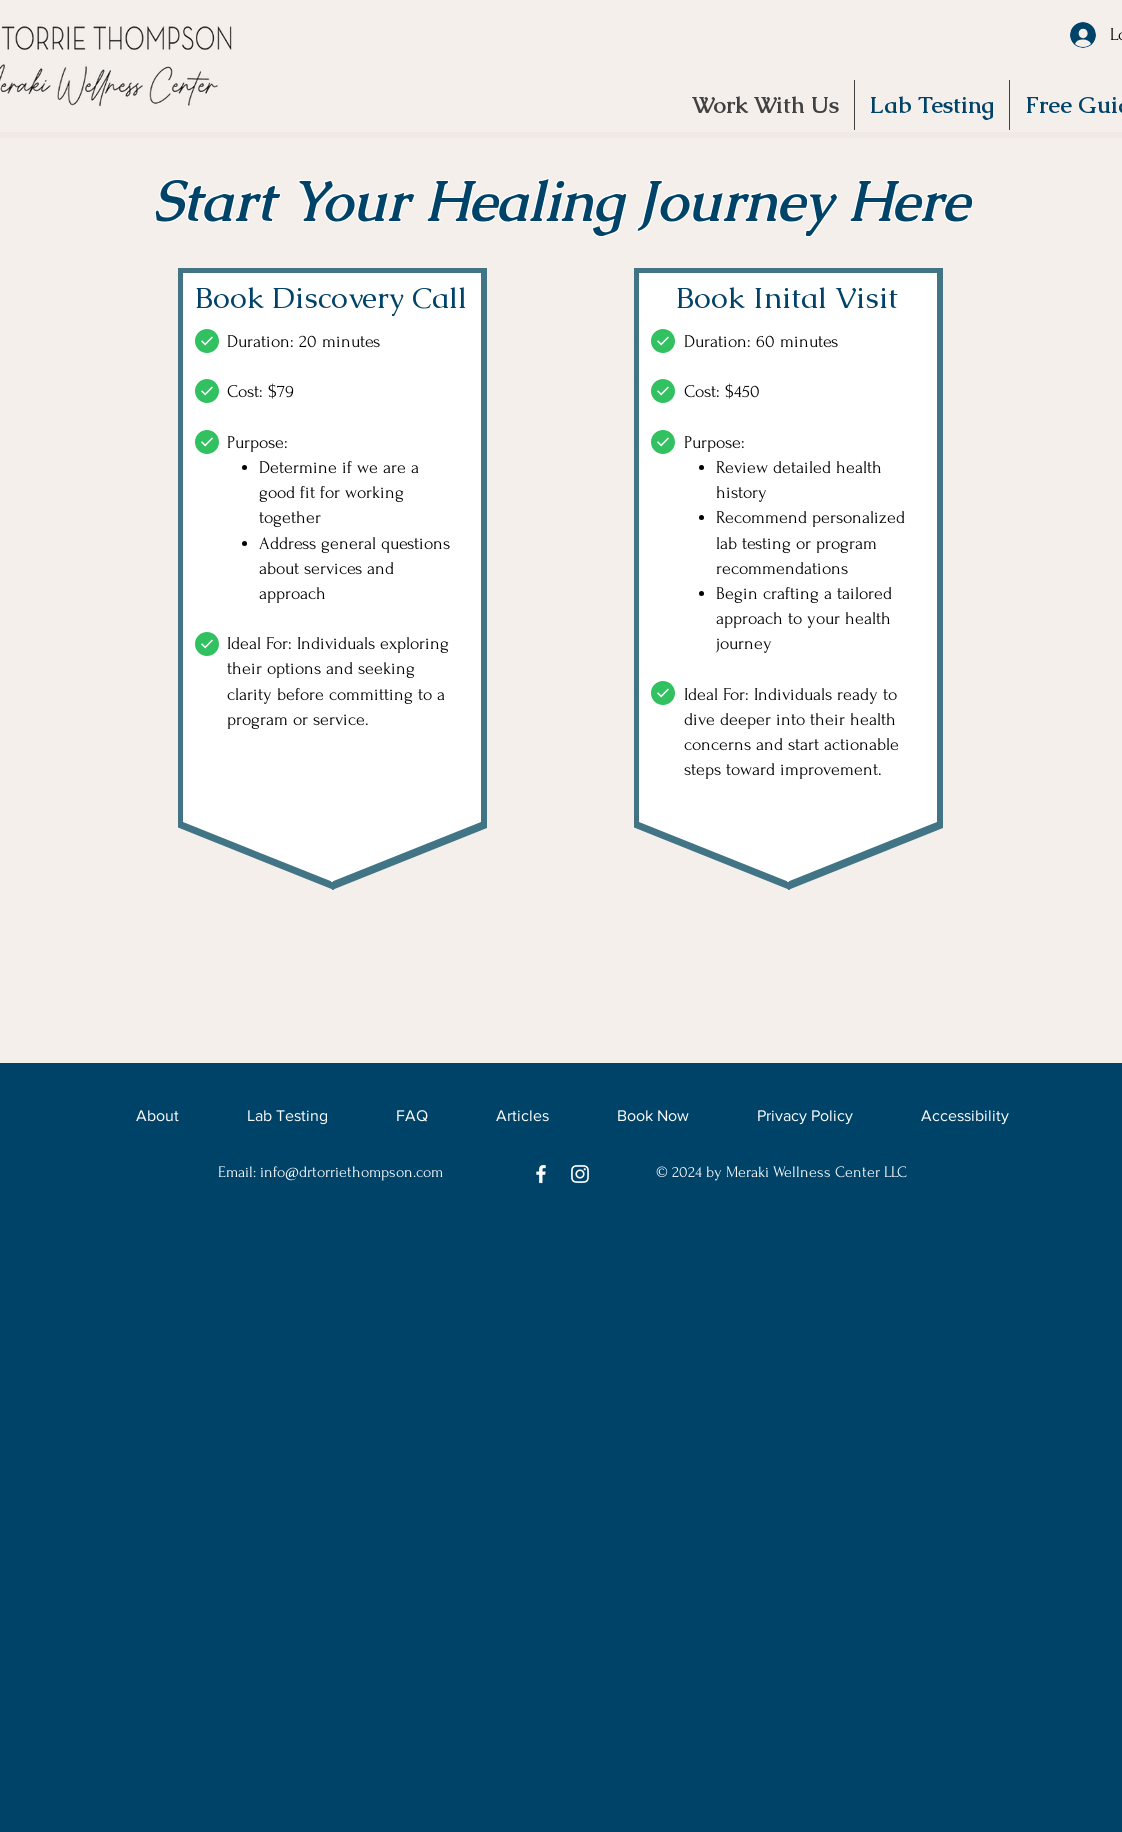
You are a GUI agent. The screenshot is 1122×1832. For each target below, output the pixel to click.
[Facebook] (541, 1174)
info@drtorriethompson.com (351, 1172)
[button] (932, 105)
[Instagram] (580, 1174)
